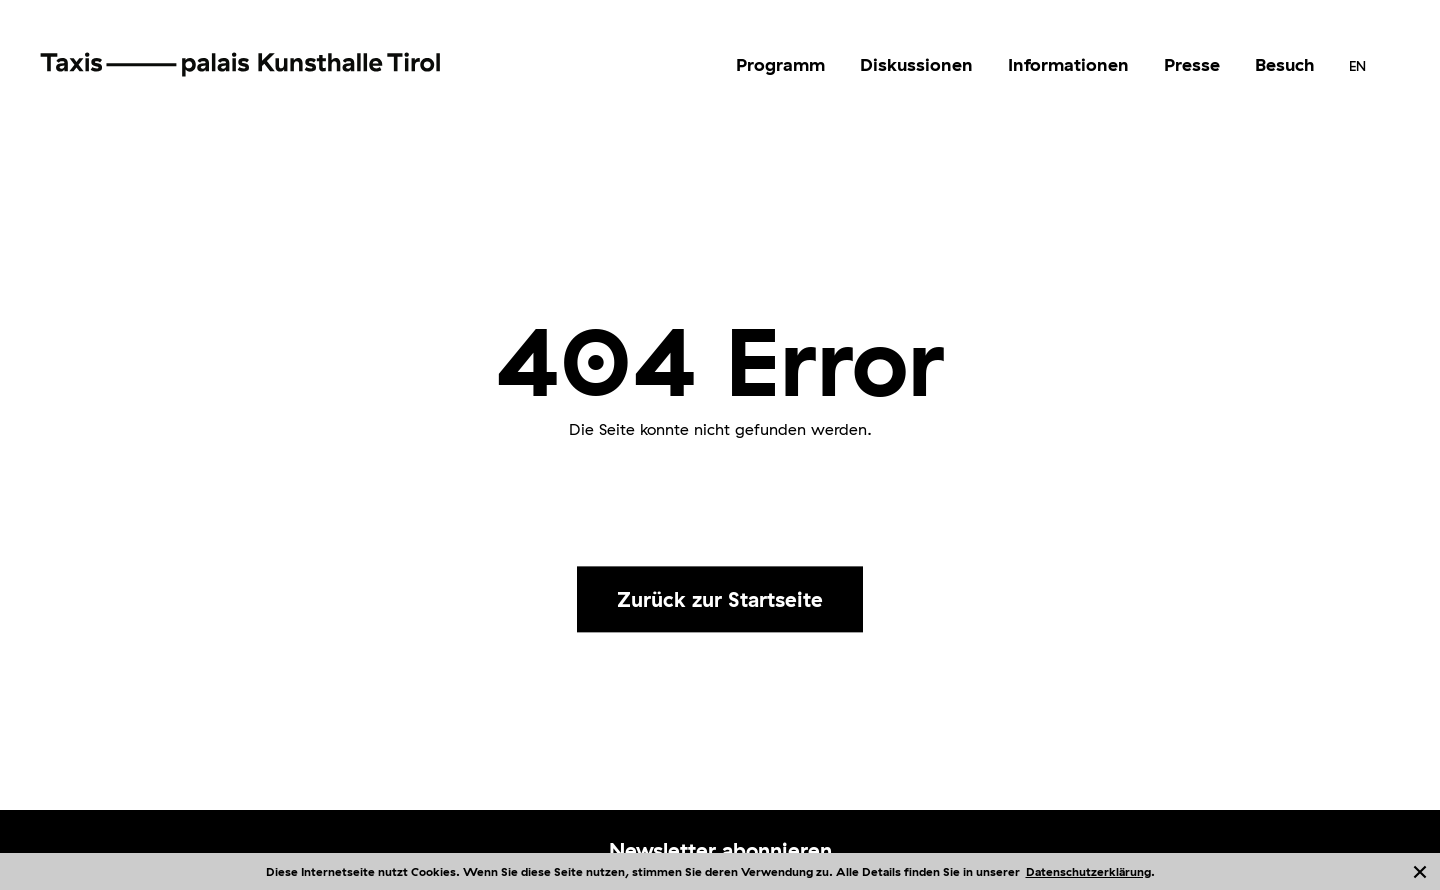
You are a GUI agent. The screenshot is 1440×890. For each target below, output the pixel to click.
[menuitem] (780, 65)
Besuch (1284, 64)
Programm (780, 64)
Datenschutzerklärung (1088, 871)
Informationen (1068, 64)
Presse (1192, 64)
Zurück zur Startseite (720, 599)
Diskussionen (916, 64)
